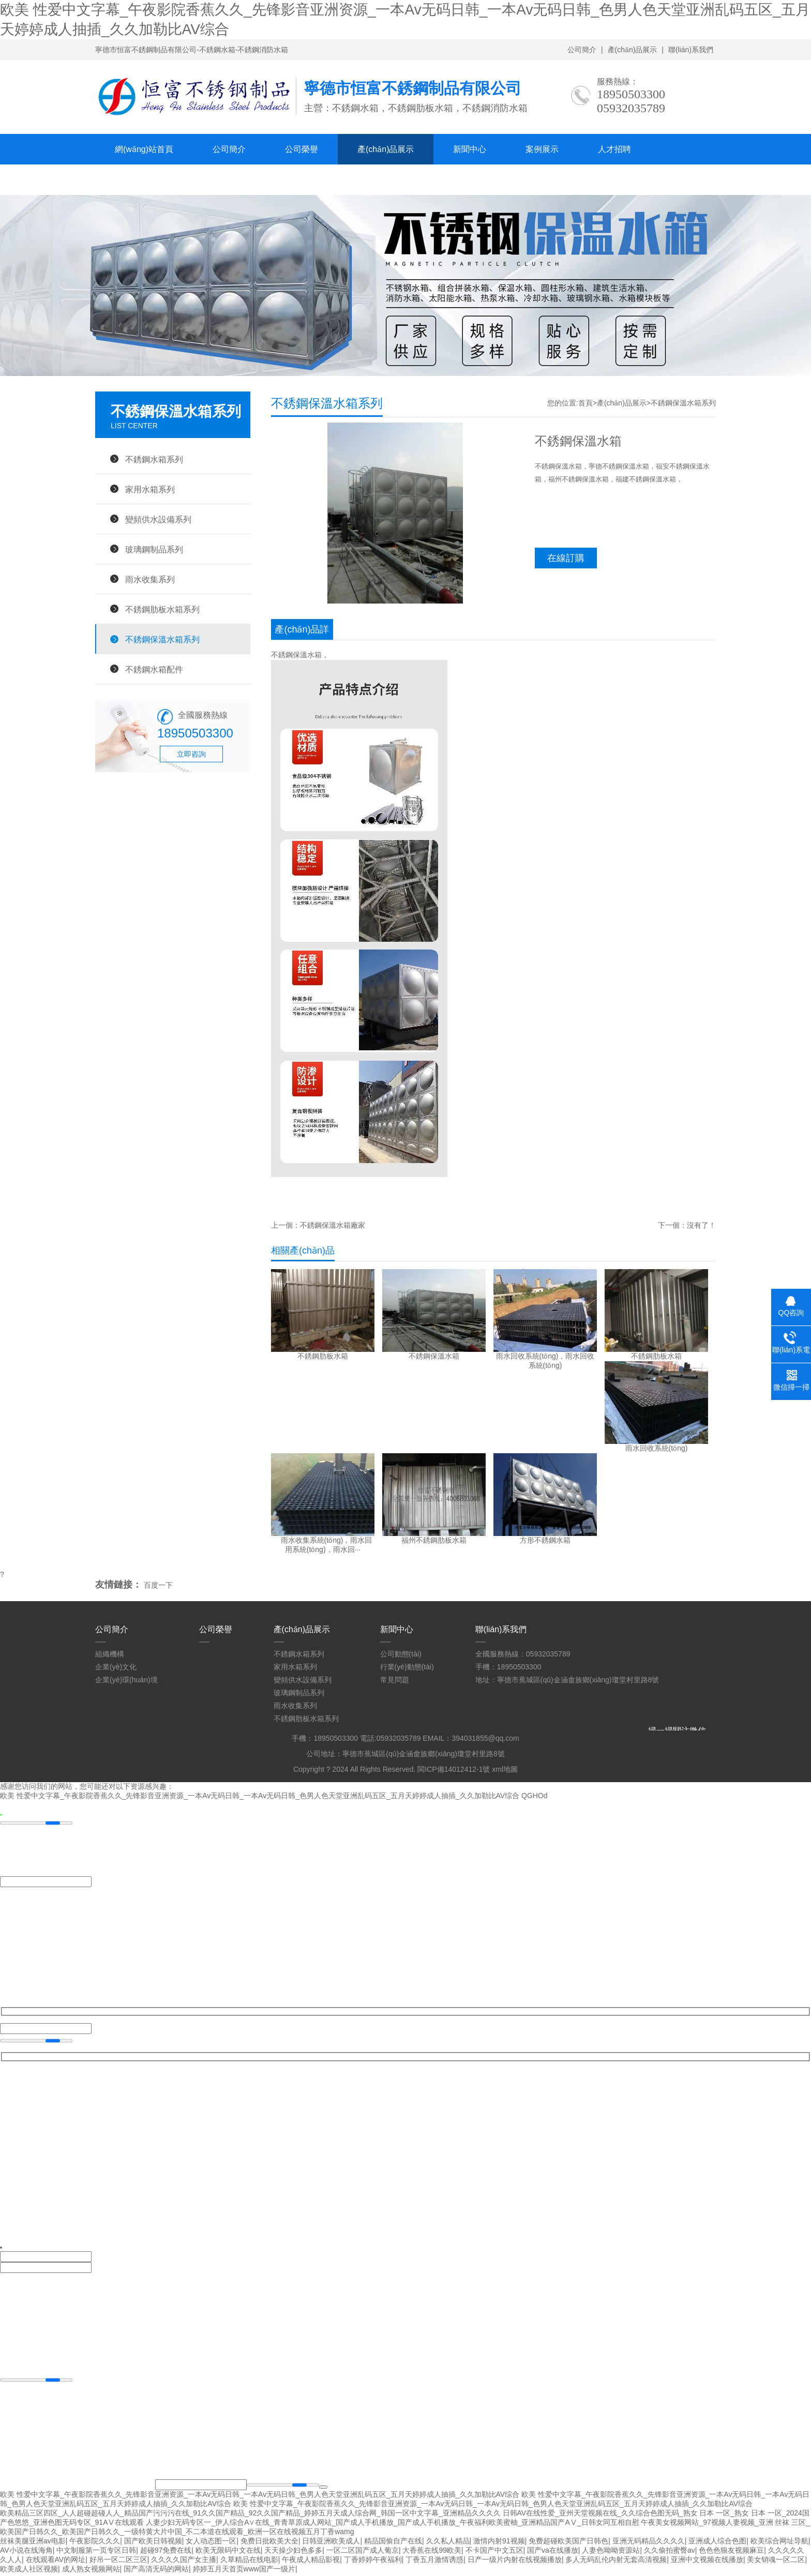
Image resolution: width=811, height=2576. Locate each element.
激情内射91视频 (499, 2543)
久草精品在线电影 (249, 2561)
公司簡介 (581, 50)
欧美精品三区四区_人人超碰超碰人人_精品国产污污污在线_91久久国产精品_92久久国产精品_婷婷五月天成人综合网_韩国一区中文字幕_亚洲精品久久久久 (250, 2515)
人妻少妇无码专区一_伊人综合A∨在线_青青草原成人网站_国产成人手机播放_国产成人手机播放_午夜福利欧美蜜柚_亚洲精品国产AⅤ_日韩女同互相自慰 (392, 2524)
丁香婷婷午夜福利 (373, 2561)
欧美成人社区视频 (29, 2571)
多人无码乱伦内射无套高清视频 (616, 2561)
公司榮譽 (301, 149)
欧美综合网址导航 (779, 2543)
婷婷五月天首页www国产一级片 (244, 2571)
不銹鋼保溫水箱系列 (162, 639)
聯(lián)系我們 (690, 50)
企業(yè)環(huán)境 (126, 1680)
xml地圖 (505, 1769)
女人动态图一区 (211, 2543)
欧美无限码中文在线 (228, 2552)
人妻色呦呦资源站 (611, 2552)
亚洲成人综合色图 (717, 2543)
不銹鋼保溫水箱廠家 (332, 1225)
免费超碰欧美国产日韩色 (568, 2543)
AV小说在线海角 (26, 2552)
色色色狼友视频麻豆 (731, 2552)
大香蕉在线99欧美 (431, 2552)
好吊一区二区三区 (118, 2561)
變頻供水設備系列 (158, 519)
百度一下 (158, 1585)
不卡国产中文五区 (494, 2552)
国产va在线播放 (552, 2552)
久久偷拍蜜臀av (669, 2552)
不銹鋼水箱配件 (154, 669)
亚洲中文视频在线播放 (707, 2561)
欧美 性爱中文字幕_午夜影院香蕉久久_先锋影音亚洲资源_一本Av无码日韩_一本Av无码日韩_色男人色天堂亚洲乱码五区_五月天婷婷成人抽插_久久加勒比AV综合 (259, 1796)
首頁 (585, 403)
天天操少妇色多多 (293, 2552)
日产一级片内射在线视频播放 (515, 2561)
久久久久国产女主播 (183, 2561)
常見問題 (394, 1680)
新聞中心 (469, 149)
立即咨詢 (191, 754)
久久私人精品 (448, 2543)
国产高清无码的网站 (156, 2571)
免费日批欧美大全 (269, 2543)
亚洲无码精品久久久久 (648, 2543)
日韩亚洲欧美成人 (331, 2543)
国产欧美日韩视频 (153, 2543)
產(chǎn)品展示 (632, 50)
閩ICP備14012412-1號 (453, 1769)
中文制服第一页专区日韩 (96, 2552)
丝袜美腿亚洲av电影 (33, 2543)
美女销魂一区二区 (776, 2561)
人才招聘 (614, 149)
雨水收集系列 (150, 579)
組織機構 (109, 1654)
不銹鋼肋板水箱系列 (162, 609)
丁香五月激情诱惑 (434, 2561)
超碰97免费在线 (166, 2552)
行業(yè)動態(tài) (407, 1667)
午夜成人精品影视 (311, 2561)
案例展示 (542, 149)
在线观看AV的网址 (56, 2561)
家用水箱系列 (150, 489)
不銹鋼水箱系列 (154, 459)
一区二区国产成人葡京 (362, 2552)
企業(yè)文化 (116, 1667)
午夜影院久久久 (94, 2543)
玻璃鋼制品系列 (154, 549)
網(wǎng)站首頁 (144, 149)
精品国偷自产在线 (393, 2543)
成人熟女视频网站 (91, 2571)
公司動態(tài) (401, 1654)
